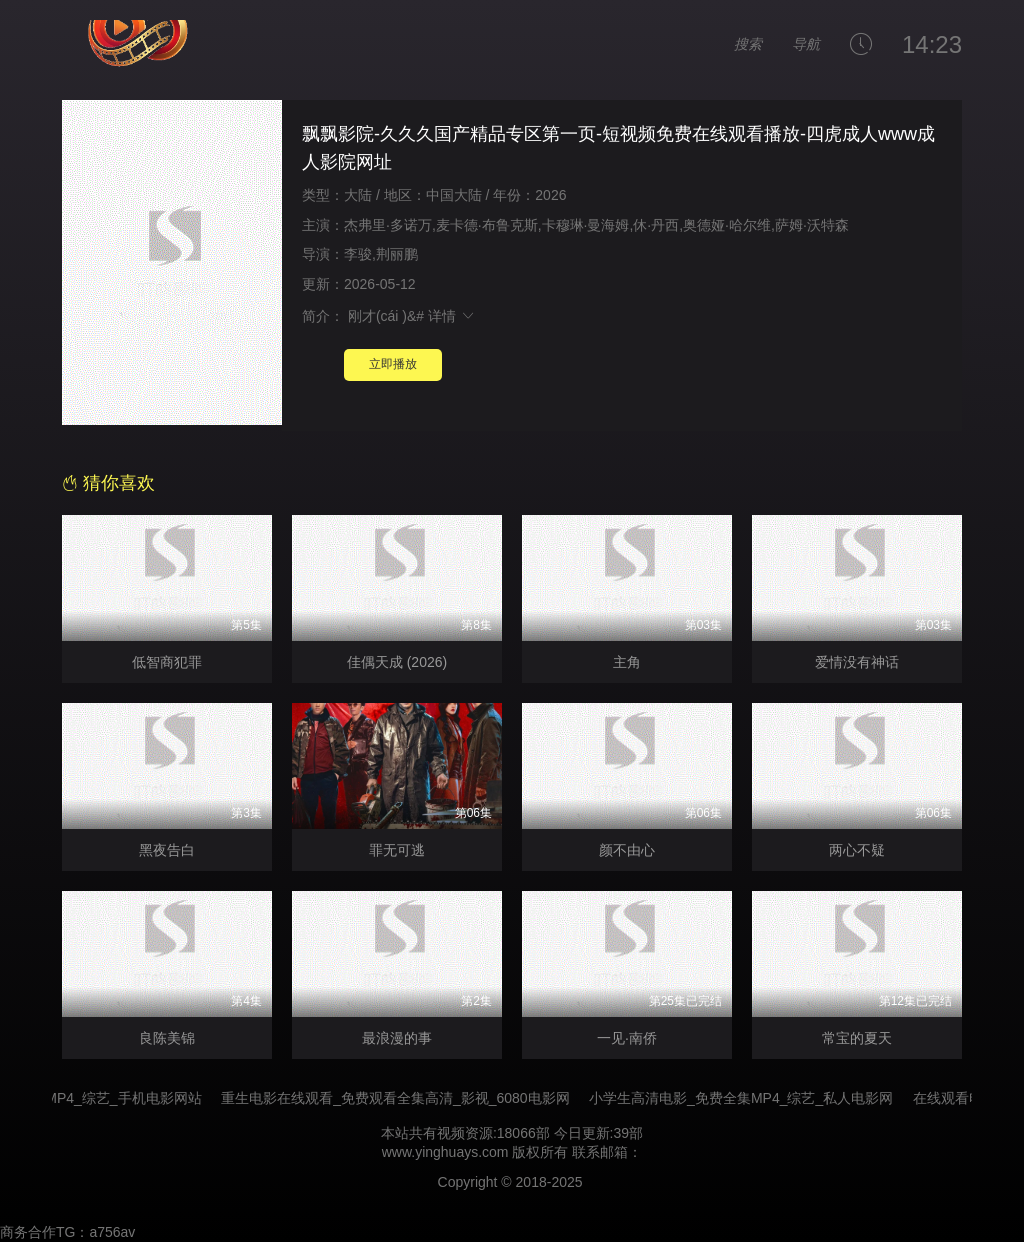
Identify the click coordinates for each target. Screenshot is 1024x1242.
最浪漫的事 (397, 1038)
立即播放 (393, 364)
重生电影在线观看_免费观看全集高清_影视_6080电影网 (409, 1098)
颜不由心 (627, 850)
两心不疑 (857, 850)
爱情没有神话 (857, 662)
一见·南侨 (627, 1038)
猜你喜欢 (108, 483)
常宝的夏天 (857, 1038)
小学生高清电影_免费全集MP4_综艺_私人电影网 (755, 1098)
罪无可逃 (397, 850)
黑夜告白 (167, 850)
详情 (452, 316)
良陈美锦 (167, 1038)
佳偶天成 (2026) (397, 662)
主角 (627, 662)
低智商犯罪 (167, 662)
